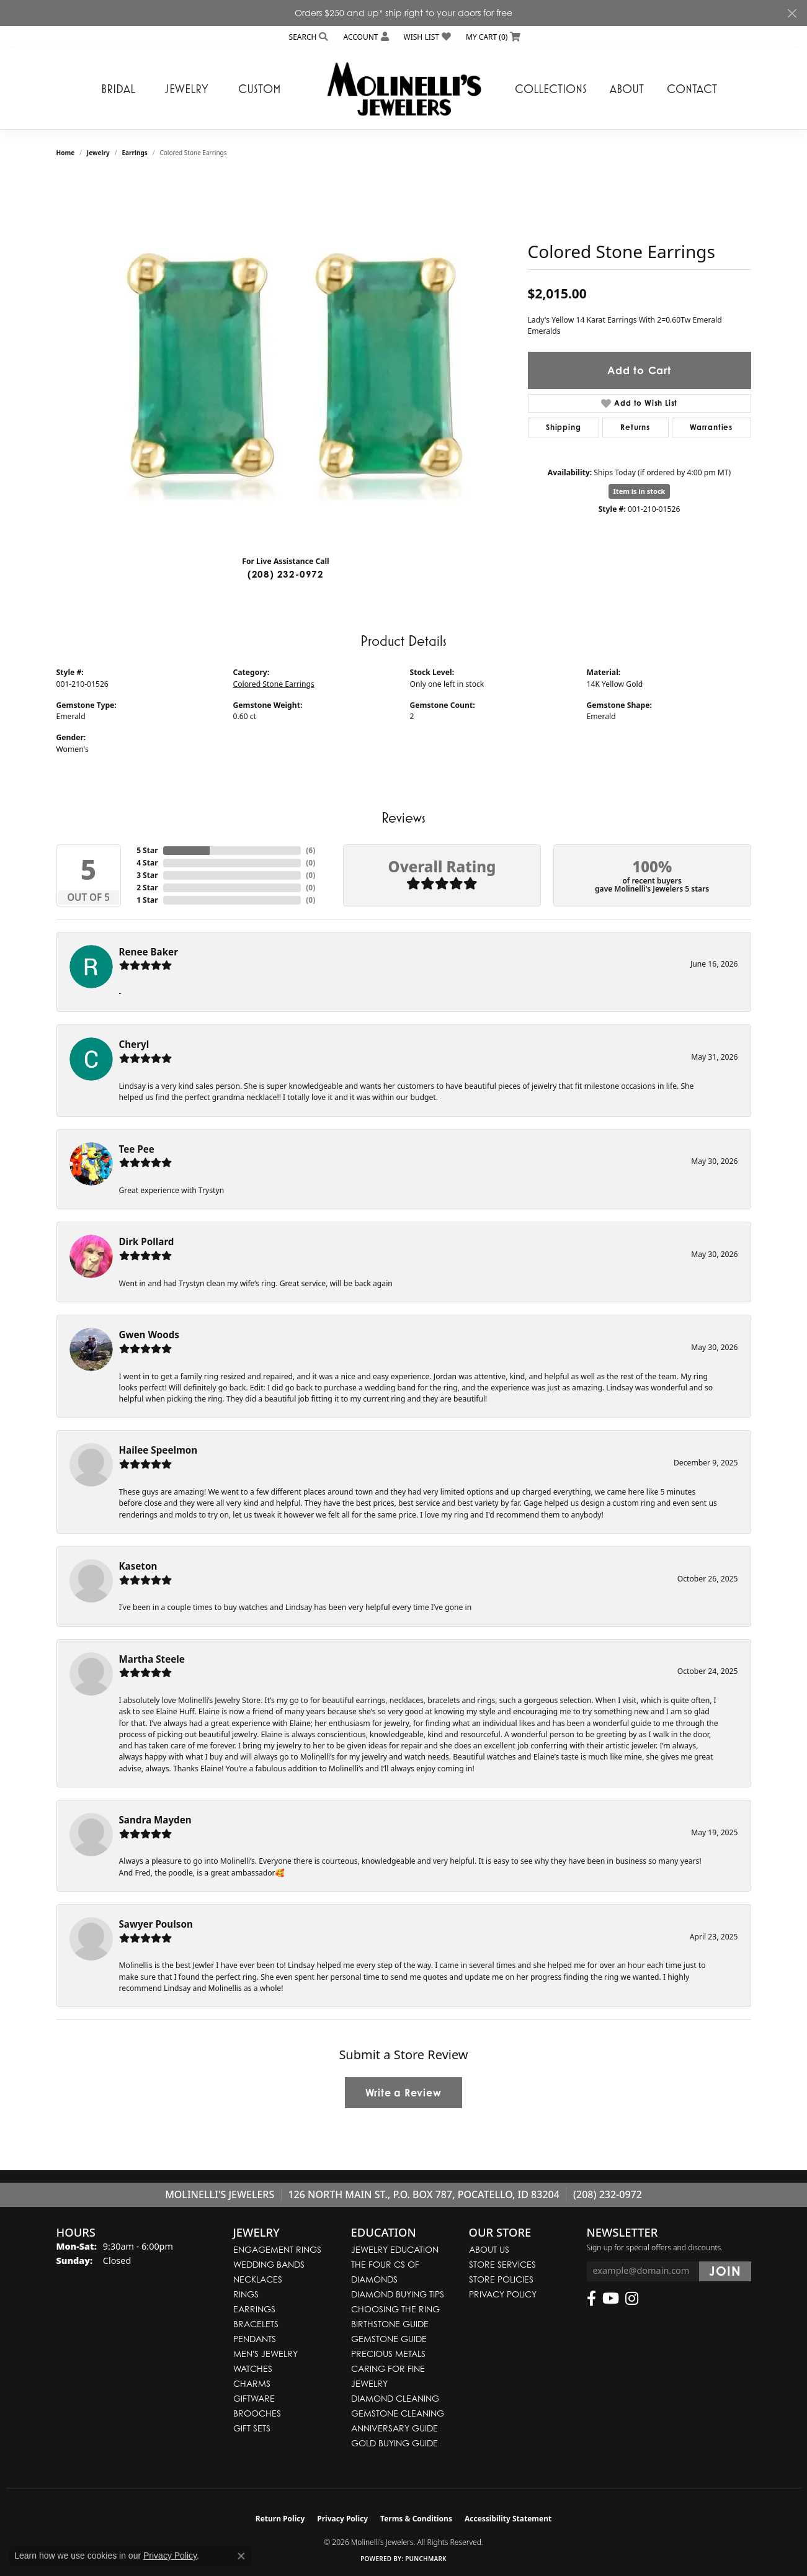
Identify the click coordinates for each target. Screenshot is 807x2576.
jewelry (98, 152)
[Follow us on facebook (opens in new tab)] (591, 2298)
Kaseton (138, 1566)
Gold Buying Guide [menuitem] (394, 2443)
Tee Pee (136, 1149)
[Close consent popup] (241, 2556)
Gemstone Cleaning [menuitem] (397, 2413)
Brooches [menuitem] (257, 2413)
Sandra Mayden (155, 1819)
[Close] (792, 13)
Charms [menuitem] (251, 2383)
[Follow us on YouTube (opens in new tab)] (610, 2298)
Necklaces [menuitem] (257, 2279)
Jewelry (186, 89)
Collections (551, 89)
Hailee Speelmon (158, 1450)
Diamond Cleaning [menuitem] (395, 2398)
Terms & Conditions (416, 2518)
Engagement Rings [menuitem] (277, 2249)
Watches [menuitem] (252, 2368)
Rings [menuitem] (246, 2294)
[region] (286, 360)
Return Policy (280, 2518)
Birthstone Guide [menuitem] (390, 2324)
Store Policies (501, 2279)
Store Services (502, 2264)
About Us (489, 2249)
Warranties (711, 427)
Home (65, 152)
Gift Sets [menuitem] (251, 2428)
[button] (308, 37)
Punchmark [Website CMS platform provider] (426, 2558)
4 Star (147, 862)
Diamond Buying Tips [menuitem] (397, 2294)
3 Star (147, 875)
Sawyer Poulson (156, 1924)
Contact (692, 89)
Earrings (134, 152)
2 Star (147, 887)
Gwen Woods (149, 1334)
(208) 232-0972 (285, 574)
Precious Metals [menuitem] (388, 2353)
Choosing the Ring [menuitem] (395, 2309)
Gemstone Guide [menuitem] (389, 2338)
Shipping (563, 427)
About (627, 89)
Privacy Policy (503, 2294)
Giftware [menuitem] (254, 2398)
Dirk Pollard (146, 1241)
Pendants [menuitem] (254, 2338)
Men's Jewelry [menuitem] (265, 2353)
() (310, 850)
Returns (635, 427)
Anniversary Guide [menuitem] (394, 2428)
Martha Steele (152, 1659)
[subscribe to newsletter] (725, 2271)
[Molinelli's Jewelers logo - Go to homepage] (403, 88)
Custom (259, 89)
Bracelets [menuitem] (256, 2324)
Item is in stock (639, 491)
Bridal (118, 89)
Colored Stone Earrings (273, 684)
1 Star (147, 900)
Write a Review (403, 2092)
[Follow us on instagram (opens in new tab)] (631, 2298)
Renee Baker (148, 952)
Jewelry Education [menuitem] (395, 2249)
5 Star (147, 850)
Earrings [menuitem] (254, 2309)
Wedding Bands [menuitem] (269, 2264)
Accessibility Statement (508, 2518)
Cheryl (134, 1044)
